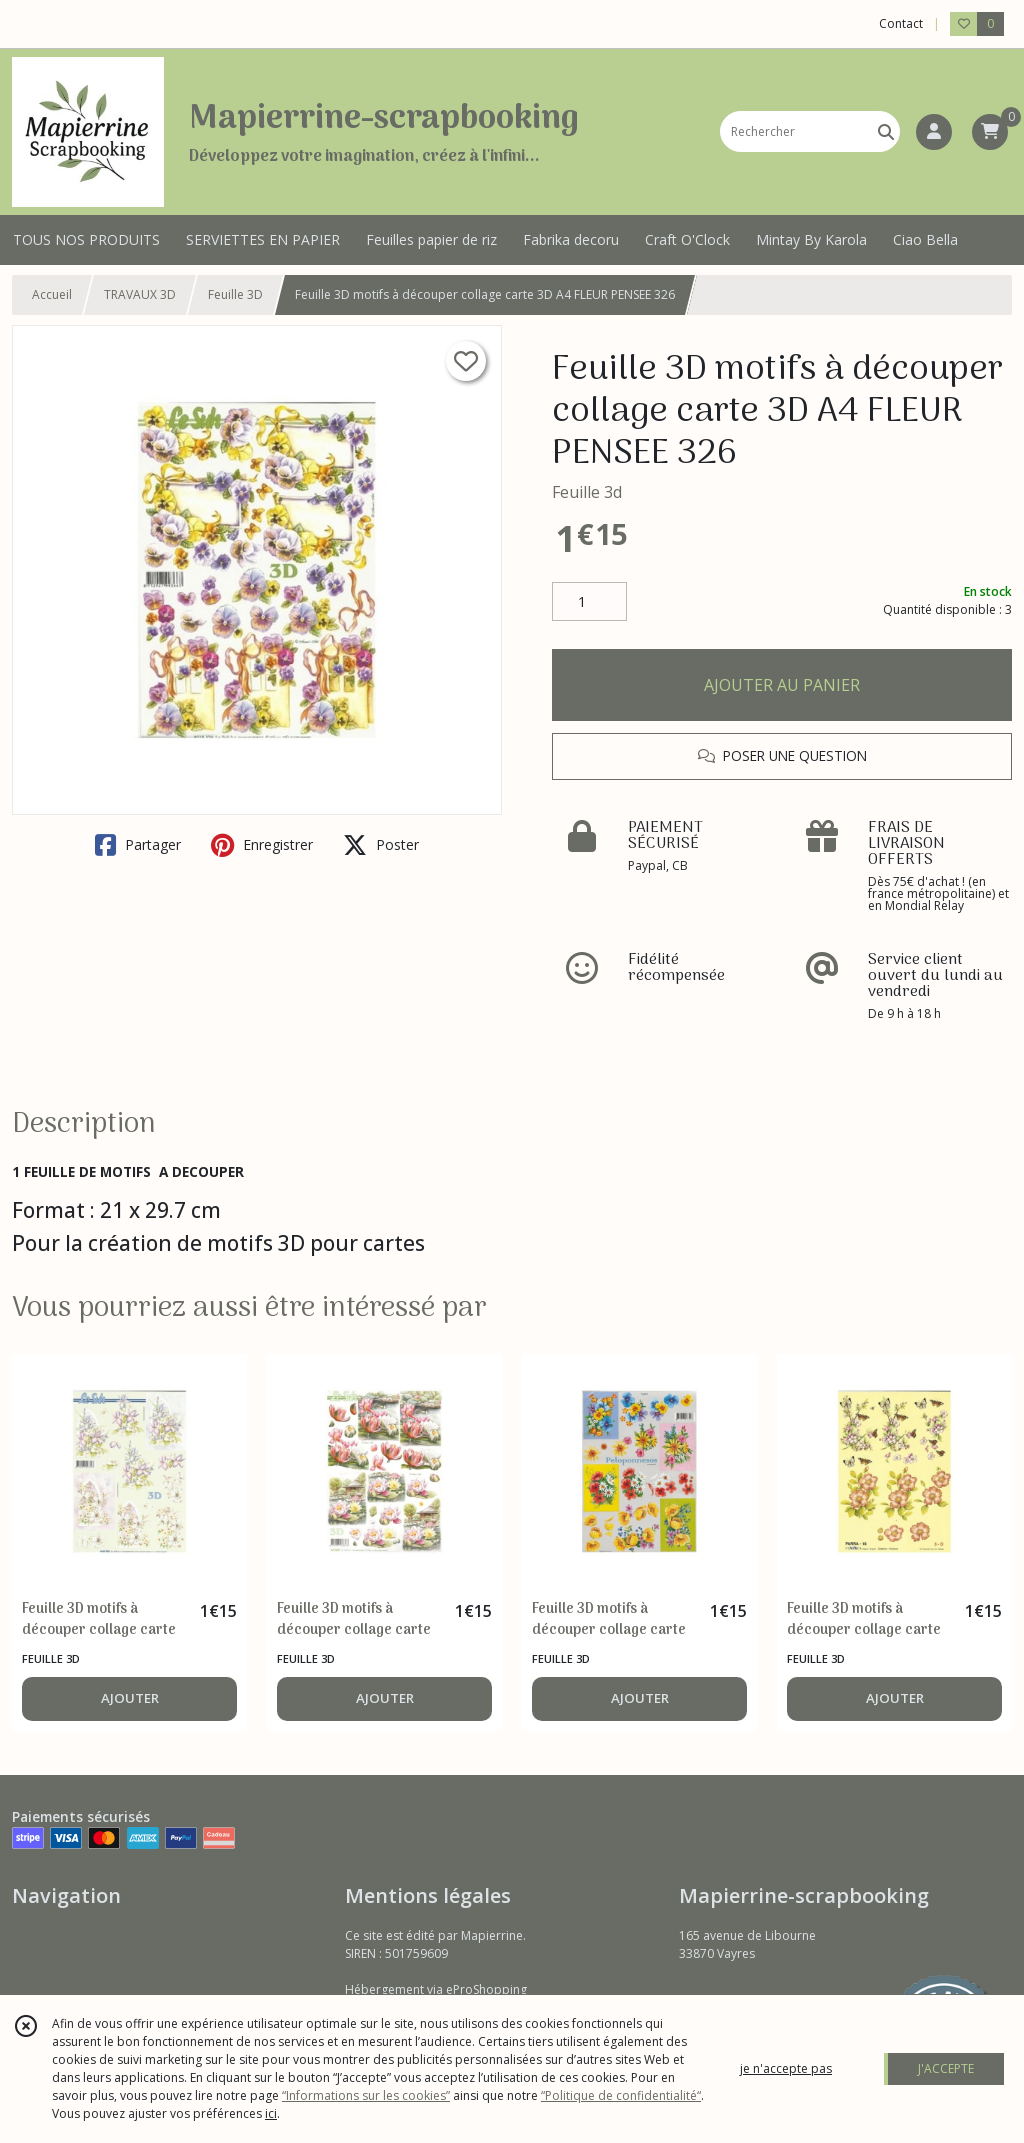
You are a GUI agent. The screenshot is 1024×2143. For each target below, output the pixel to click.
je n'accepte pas (786, 2068)
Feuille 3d (587, 492)
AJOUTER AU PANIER (782, 685)
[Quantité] (589, 602)
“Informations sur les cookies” (366, 2095)
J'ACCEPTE (946, 2068)
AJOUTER (130, 1698)
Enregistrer (262, 845)
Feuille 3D (235, 294)
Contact (901, 23)
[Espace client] (934, 132)
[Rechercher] (886, 131)
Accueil (52, 294)
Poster (381, 845)
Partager (138, 845)
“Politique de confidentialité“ (621, 2095)
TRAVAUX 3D (140, 294)
